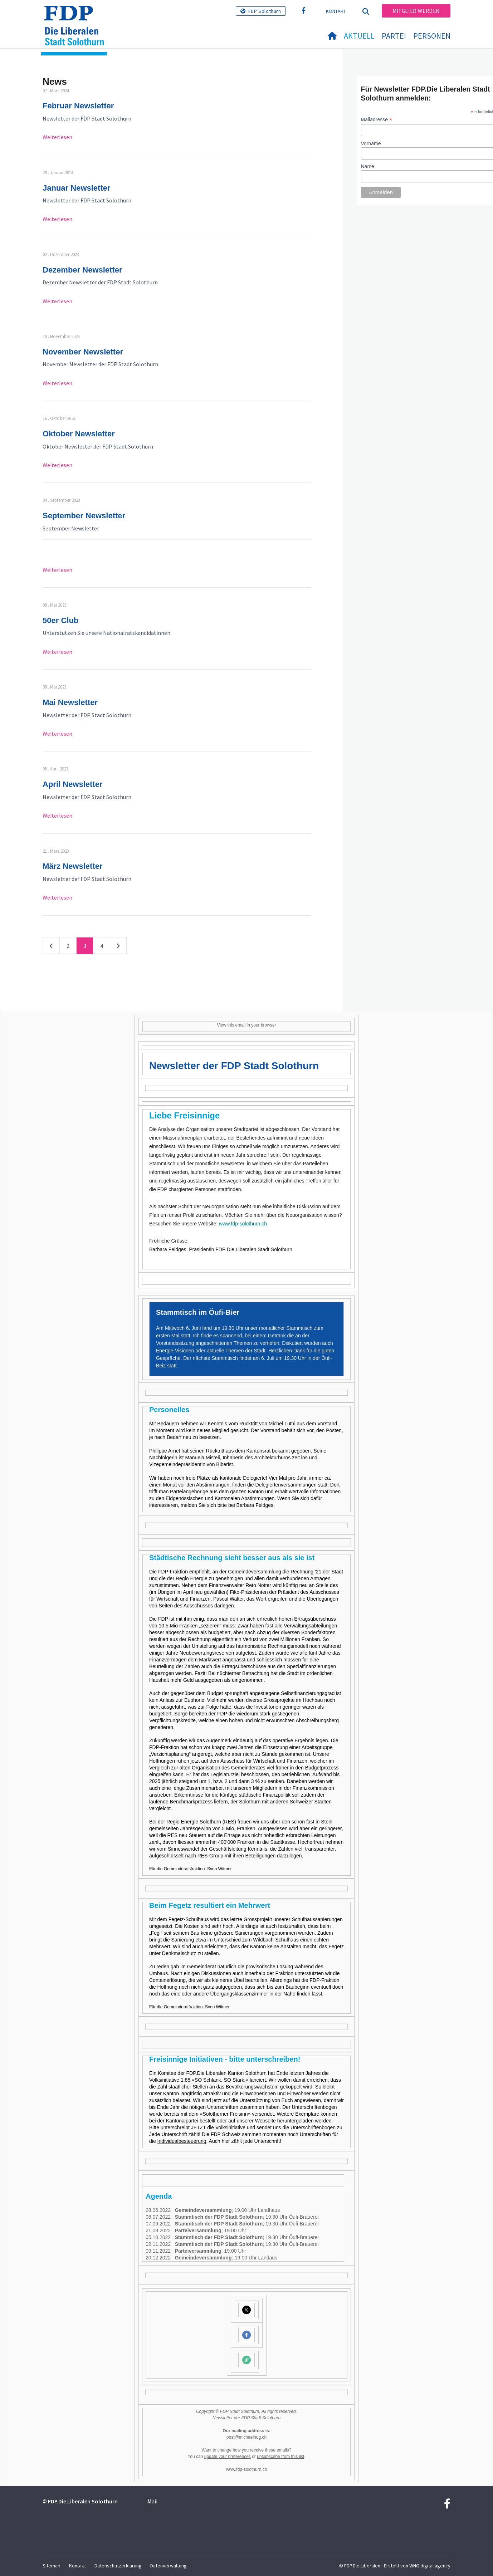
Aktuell (359, 36)
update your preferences (227, 2456)
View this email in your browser (246, 1025)
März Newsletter (73, 866)
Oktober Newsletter (79, 433)
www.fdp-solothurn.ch (243, 1223)
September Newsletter (84, 515)
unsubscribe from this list (280, 2456)
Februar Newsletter (78, 105)
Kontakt (336, 11)
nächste (118, 947)
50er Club (60, 620)
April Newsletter (73, 784)
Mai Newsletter (70, 702)
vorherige (51, 947)
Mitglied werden (416, 11)
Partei (394, 36)
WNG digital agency (429, 2565)
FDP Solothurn (264, 11)
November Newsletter (83, 351)
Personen (431, 36)
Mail (152, 2501)
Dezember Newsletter (82, 269)
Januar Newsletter (77, 187)
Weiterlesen (57, 137)
